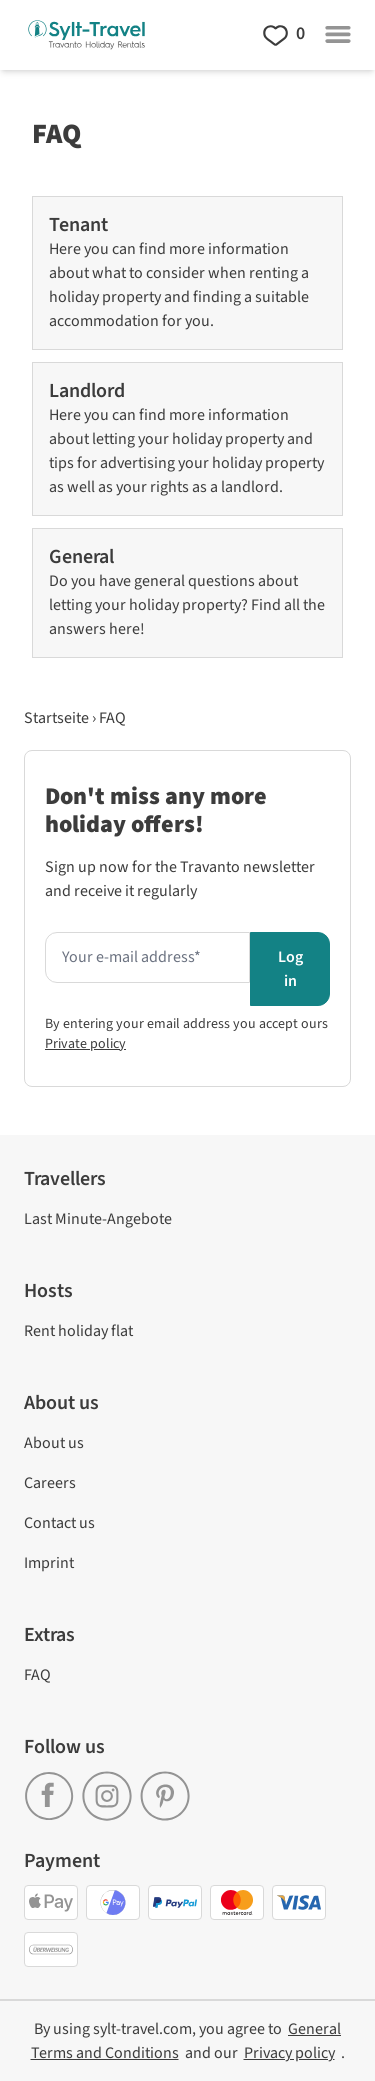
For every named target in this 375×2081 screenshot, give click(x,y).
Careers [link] (50, 1483)
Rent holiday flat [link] (78, 1331)
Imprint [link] (49, 1563)
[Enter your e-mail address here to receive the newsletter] (147, 958)
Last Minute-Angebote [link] (98, 1219)
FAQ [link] (37, 1675)
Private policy (85, 1044)
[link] (53, 1788)
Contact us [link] (59, 1523)
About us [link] (54, 1443)
